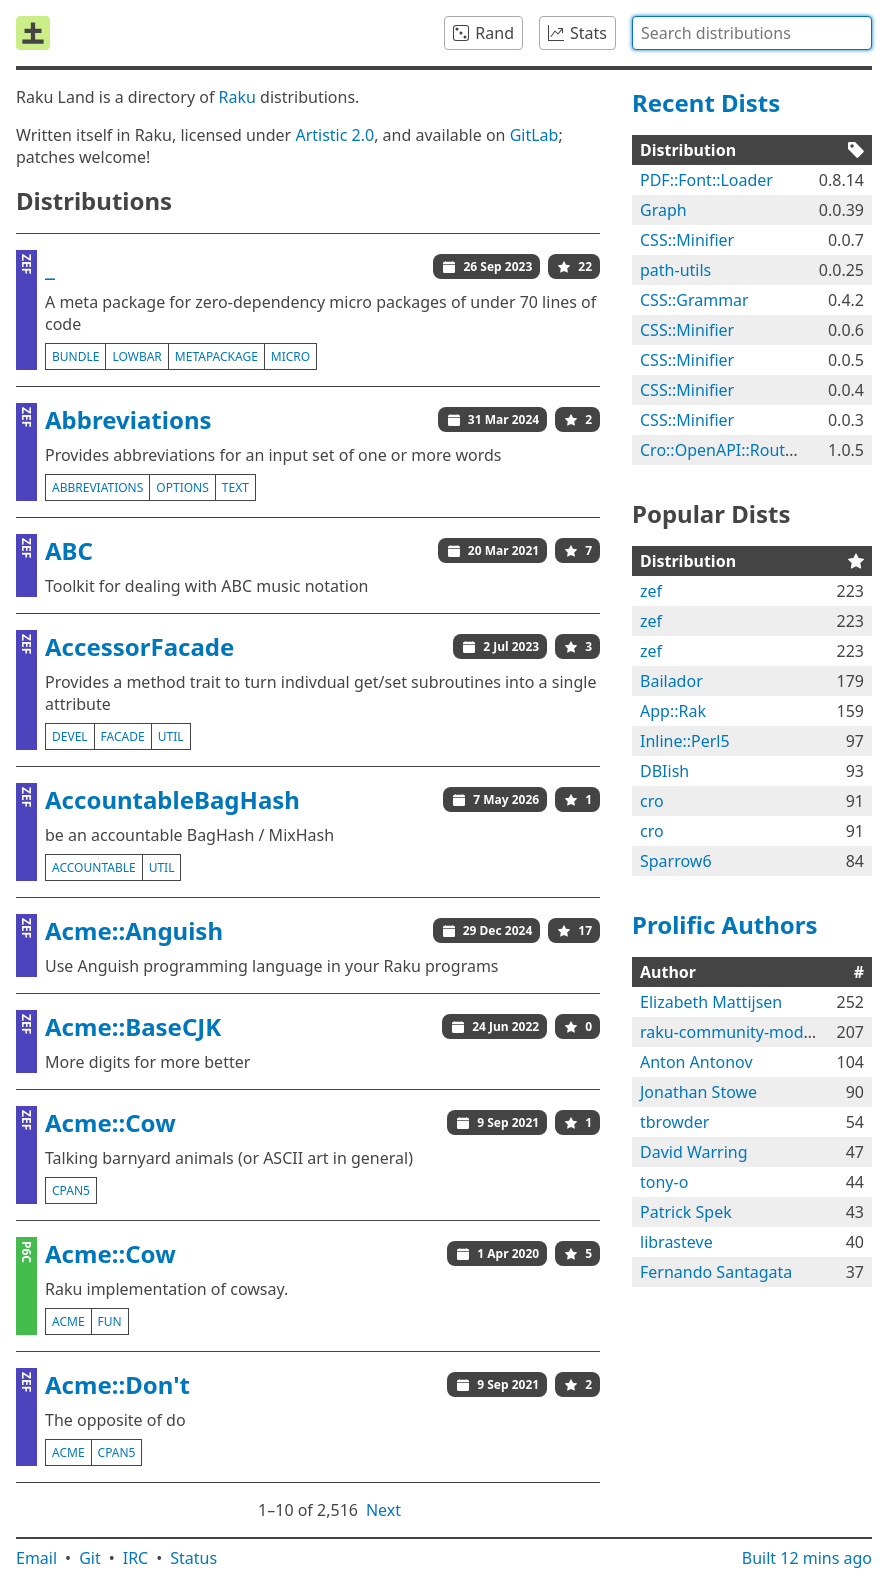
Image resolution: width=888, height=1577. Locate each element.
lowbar (136, 356)
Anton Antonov (696, 1062)
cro (652, 801)
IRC (136, 1558)
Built (807, 1558)
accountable (94, 867)
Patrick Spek (686, 1212)
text (235, 487)
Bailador (671, 681)
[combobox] (752, 33)
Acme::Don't (117, 1384)
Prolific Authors (725, 924)
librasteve (676, 1242)
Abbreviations (128, 419)
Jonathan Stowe (698, 1092)
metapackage (216, 356)
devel (70, 736)
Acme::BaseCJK (133, 1026)
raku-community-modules (737, 1032)
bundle (75, 356)
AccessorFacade (139, 646)
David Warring (694, 1152)
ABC (69, 550)
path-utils (675, 270)
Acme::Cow (110, 1122)
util (171, 736)
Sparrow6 (676, 861)
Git (90, 1558)
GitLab (534, 135)
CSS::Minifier (687, 240)
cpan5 (71, 1190)
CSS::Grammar (694, 300)
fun (110, 1321)
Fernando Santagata (716, 1272)
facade (123, 736)
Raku (237, 97)
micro (290, 356)
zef (651, 591)
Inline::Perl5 (685, 741)
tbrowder (674, 1122)
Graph (663, 210)
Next (383, 1510)
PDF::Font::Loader (706, 180)
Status (193, 1558)
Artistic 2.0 (334, 135)
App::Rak (673, 711)
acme (68, 1321)
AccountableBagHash (172, 799)
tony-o (664, 1182)
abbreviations (97, 487)
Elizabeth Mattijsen (711, 1002)
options (182, 487)
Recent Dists (706, 102)
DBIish (664, 771)
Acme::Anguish (134, 930)
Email (36, 1558)
